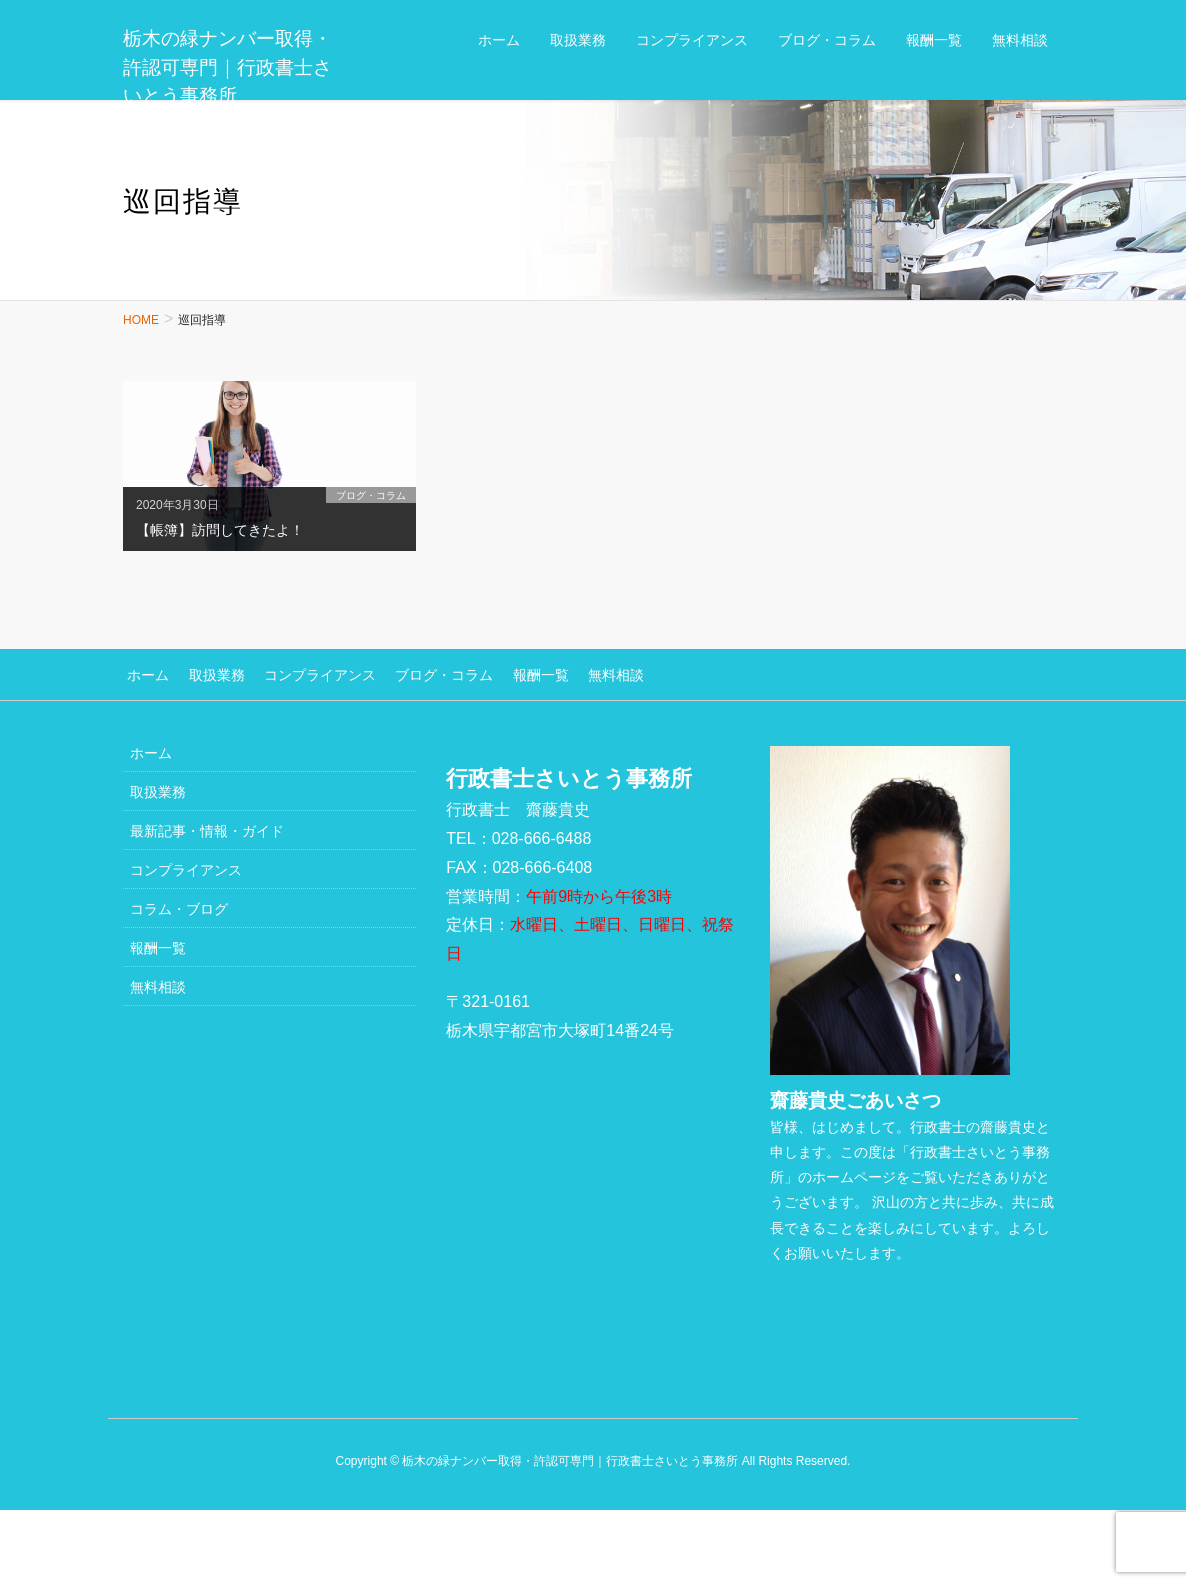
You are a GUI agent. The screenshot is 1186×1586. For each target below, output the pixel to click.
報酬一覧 (519, 673)
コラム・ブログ (179, 906)
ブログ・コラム (427, 673)
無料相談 (590, 673)
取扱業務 (208, 673)
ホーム (144, 673)
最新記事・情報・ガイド (207, 828)
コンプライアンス (307, 673)
